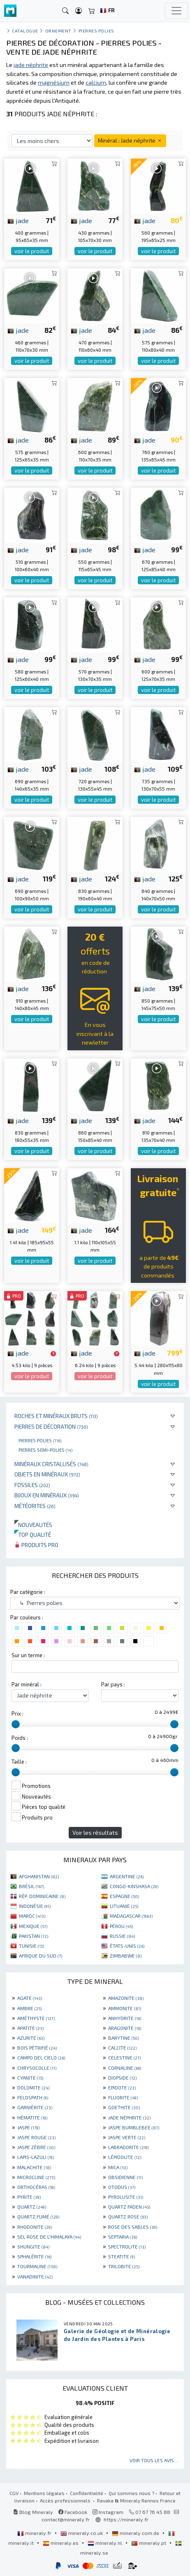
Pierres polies (40, 1440)
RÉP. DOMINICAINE (42, 1896)
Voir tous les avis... (154, 2460)
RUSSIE (122, 1936)
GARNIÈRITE (34, 2107)
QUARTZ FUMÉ (38, 2216)
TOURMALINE (37, 2266)
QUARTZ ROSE (128, 2216)
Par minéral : (27, 1684)
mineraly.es (61, 2543)
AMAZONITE (126, 1998)
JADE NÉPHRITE (129, 2117)
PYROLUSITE (125, 2197)
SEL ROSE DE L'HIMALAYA (49, 2236)
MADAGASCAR (131, 1916)
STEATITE (121, 2256)
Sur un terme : (28, 1655)
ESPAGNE (124, 1896)
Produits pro (36, 1544)
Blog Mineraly (33, 2512)
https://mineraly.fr (126, 2519)
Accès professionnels (66, 2500)
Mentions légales (44, 2493)
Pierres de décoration (51, 1426)
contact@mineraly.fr (66, 2519)
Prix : (17, 1713)
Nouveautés (33, 1524)
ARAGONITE (124, 2028)
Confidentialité (86, 2493)
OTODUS (121, 2187)
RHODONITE (34, 2227)
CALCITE (122, 2047)
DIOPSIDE (122, 2077)
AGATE (29, 1998)
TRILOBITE (123, 2266)
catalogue (25, 30)
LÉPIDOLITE (124, 2157)
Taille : (19, 1761)
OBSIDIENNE (125, 2177)
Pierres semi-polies (45, 1450)
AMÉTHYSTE (36, 2018)
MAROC (32, 1916)
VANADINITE (35, 2276)
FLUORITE (123, 2097)
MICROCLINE (36, 2177)
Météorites (35, 1505)
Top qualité (32, 1534)
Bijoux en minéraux (46, 1495)
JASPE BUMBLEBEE (133, 2127)
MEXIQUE (33, 1926)
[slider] (16, 1724)
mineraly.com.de (136, 2533)
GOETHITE (124, 2107)
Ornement (58, 30)
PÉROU (121, 1926)
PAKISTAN (33, 1936)
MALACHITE (34, 2167)
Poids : (20, 1737)
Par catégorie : (27, 1592)
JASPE (28, 2127)
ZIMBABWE (125, 1955)
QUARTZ (31, 2206)
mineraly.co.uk (82, 2533)
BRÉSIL (31, 1886)
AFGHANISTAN (39, 1876)
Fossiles (32, 1484)
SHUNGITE (33, 2246)
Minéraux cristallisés (51, 1463)
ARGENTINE (127, 1876)
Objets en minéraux (47, 1474)
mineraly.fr (35, 2533)
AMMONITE (124, 2008)
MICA (117, 2167)
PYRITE (29, 2197)
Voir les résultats (95, 1832)
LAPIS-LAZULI (35, 2157)
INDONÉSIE (35, 1906)
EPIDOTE (122, 2087)
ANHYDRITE (124, 2018)
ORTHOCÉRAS (36, 2187)
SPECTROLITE (127, 2246)
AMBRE (29, 2008)
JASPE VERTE (126, 2137)
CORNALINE (124, 2068)
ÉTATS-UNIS (127, 1946)
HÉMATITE (32, 2117)
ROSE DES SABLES (132, 2227)
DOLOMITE (33, 2087)
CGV (14, 2493)
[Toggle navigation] (176, 10)
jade (18, 220)
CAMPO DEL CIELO (41, 2057)
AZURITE (30, 2038)
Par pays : (113, 1684)
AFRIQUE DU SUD (40, 1955)
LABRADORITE (128, 2147)
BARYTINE (123, 2038)
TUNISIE (31, 1946)
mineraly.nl (105, 2543)
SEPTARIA (122, 2236)
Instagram (108, 2512)
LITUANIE (124, 1906)
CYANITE (30, 2077)
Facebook (72, 2512)
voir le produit (31, 251)
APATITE (30, 2028)
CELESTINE (124, 2057)
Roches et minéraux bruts (56, 1415)
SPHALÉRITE (34, 2256)
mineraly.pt (149, 2543)
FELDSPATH (32, 2097)
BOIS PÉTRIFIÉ (37, 2047)
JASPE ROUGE (36, 2137)
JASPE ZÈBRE (36, 2147)
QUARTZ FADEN (129, 2206)
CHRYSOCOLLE (36, 2068)
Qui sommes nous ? (131, 2493)
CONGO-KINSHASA (134, 1886)
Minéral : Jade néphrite (130, 140)
